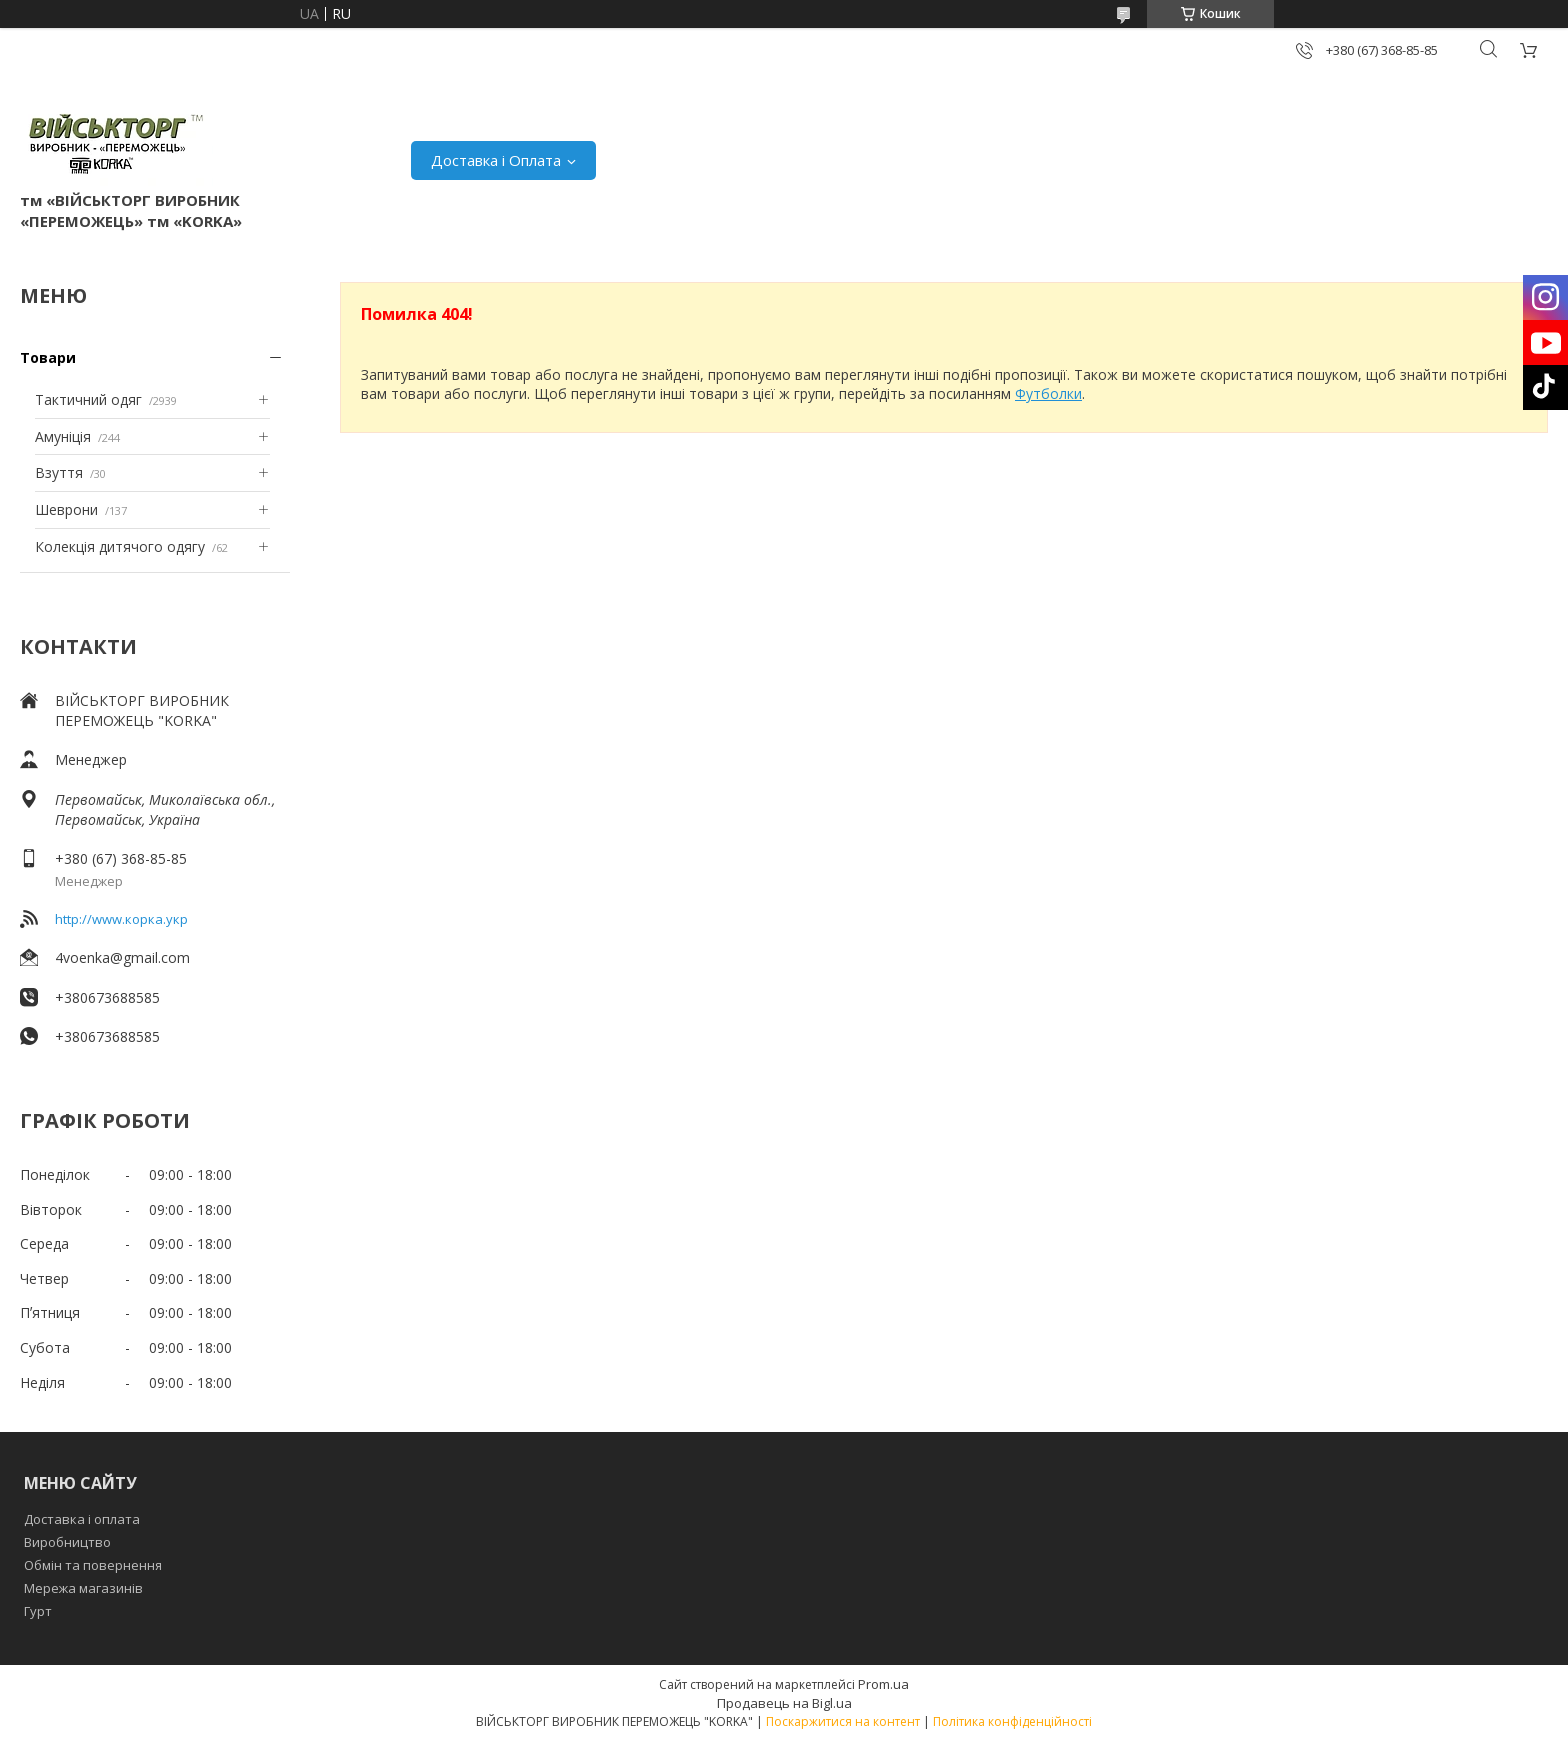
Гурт (38, 1611)
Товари (48, 357)
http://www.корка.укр (121, 919)
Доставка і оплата (82, 1519)
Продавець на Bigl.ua (784, 1703)
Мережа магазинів (83, 1588)
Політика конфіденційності (1012, 1721)
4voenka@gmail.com (122, 957)
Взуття (59, 472)
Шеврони (66, 509)
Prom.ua (883, 1684)
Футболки (1048, 393)
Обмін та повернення (93, 1565)
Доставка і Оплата (496, 160)
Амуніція (63, 436)
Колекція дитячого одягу (120, 546)
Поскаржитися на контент (843, 1721)
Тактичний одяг (88, 399)
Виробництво (67, 1542)
